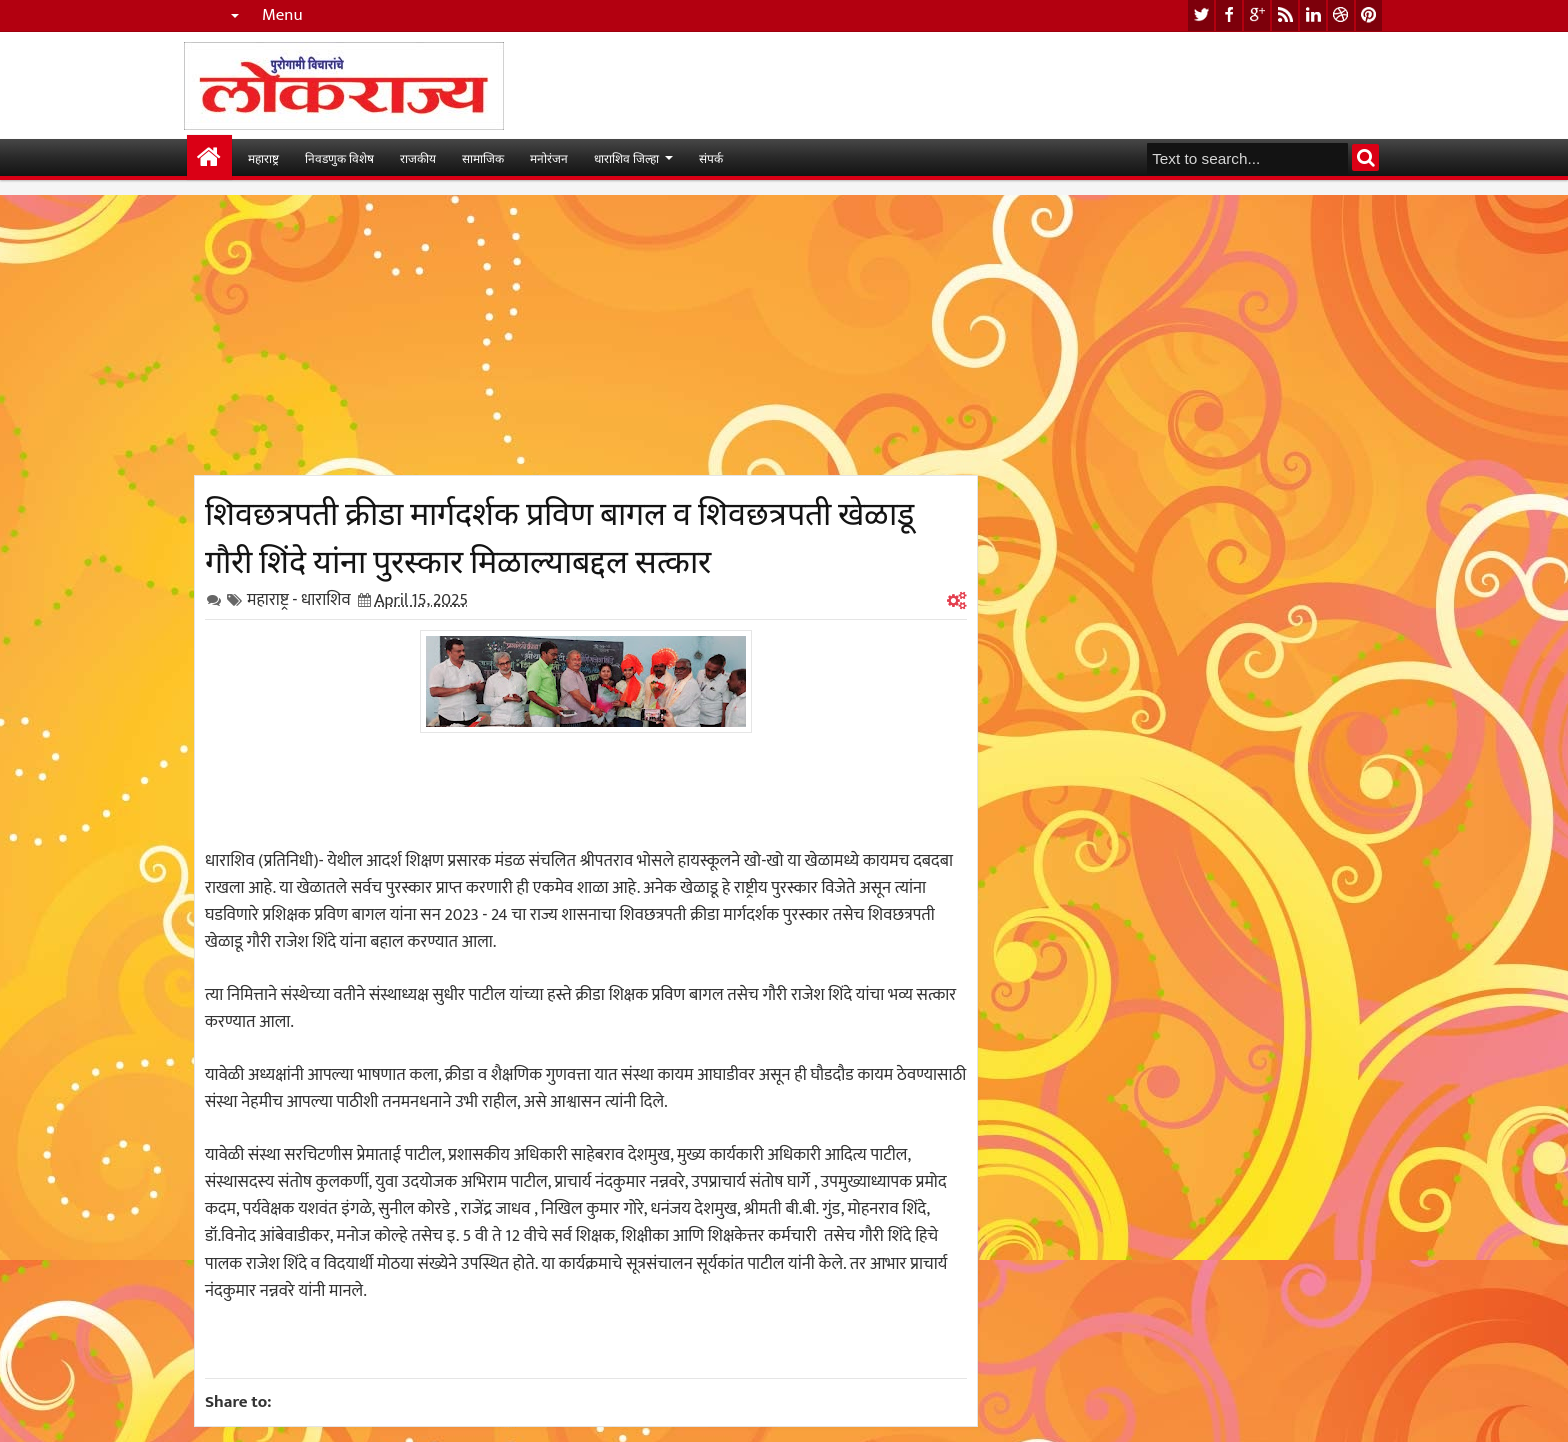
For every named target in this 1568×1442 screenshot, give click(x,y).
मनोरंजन (549, 157)
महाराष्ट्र (263, 157)
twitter (1201, 15)
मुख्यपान (209, 157)
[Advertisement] (586, 335)
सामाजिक (483, 157)
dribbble (1341, 15)
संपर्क (711, 157)
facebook (1229, 15)
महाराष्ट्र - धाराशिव (299, 600)
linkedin (1313, 15)
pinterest (1369, 15)
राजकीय (418, 157)
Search (1365, 157)
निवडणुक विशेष (339, 157)
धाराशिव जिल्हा (626, 157)
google (1257, 15)
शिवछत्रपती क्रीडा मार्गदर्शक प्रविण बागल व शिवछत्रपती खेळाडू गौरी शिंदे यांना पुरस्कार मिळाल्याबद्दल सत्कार (559, 534)
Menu (282, 15)
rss (1285, 15)
